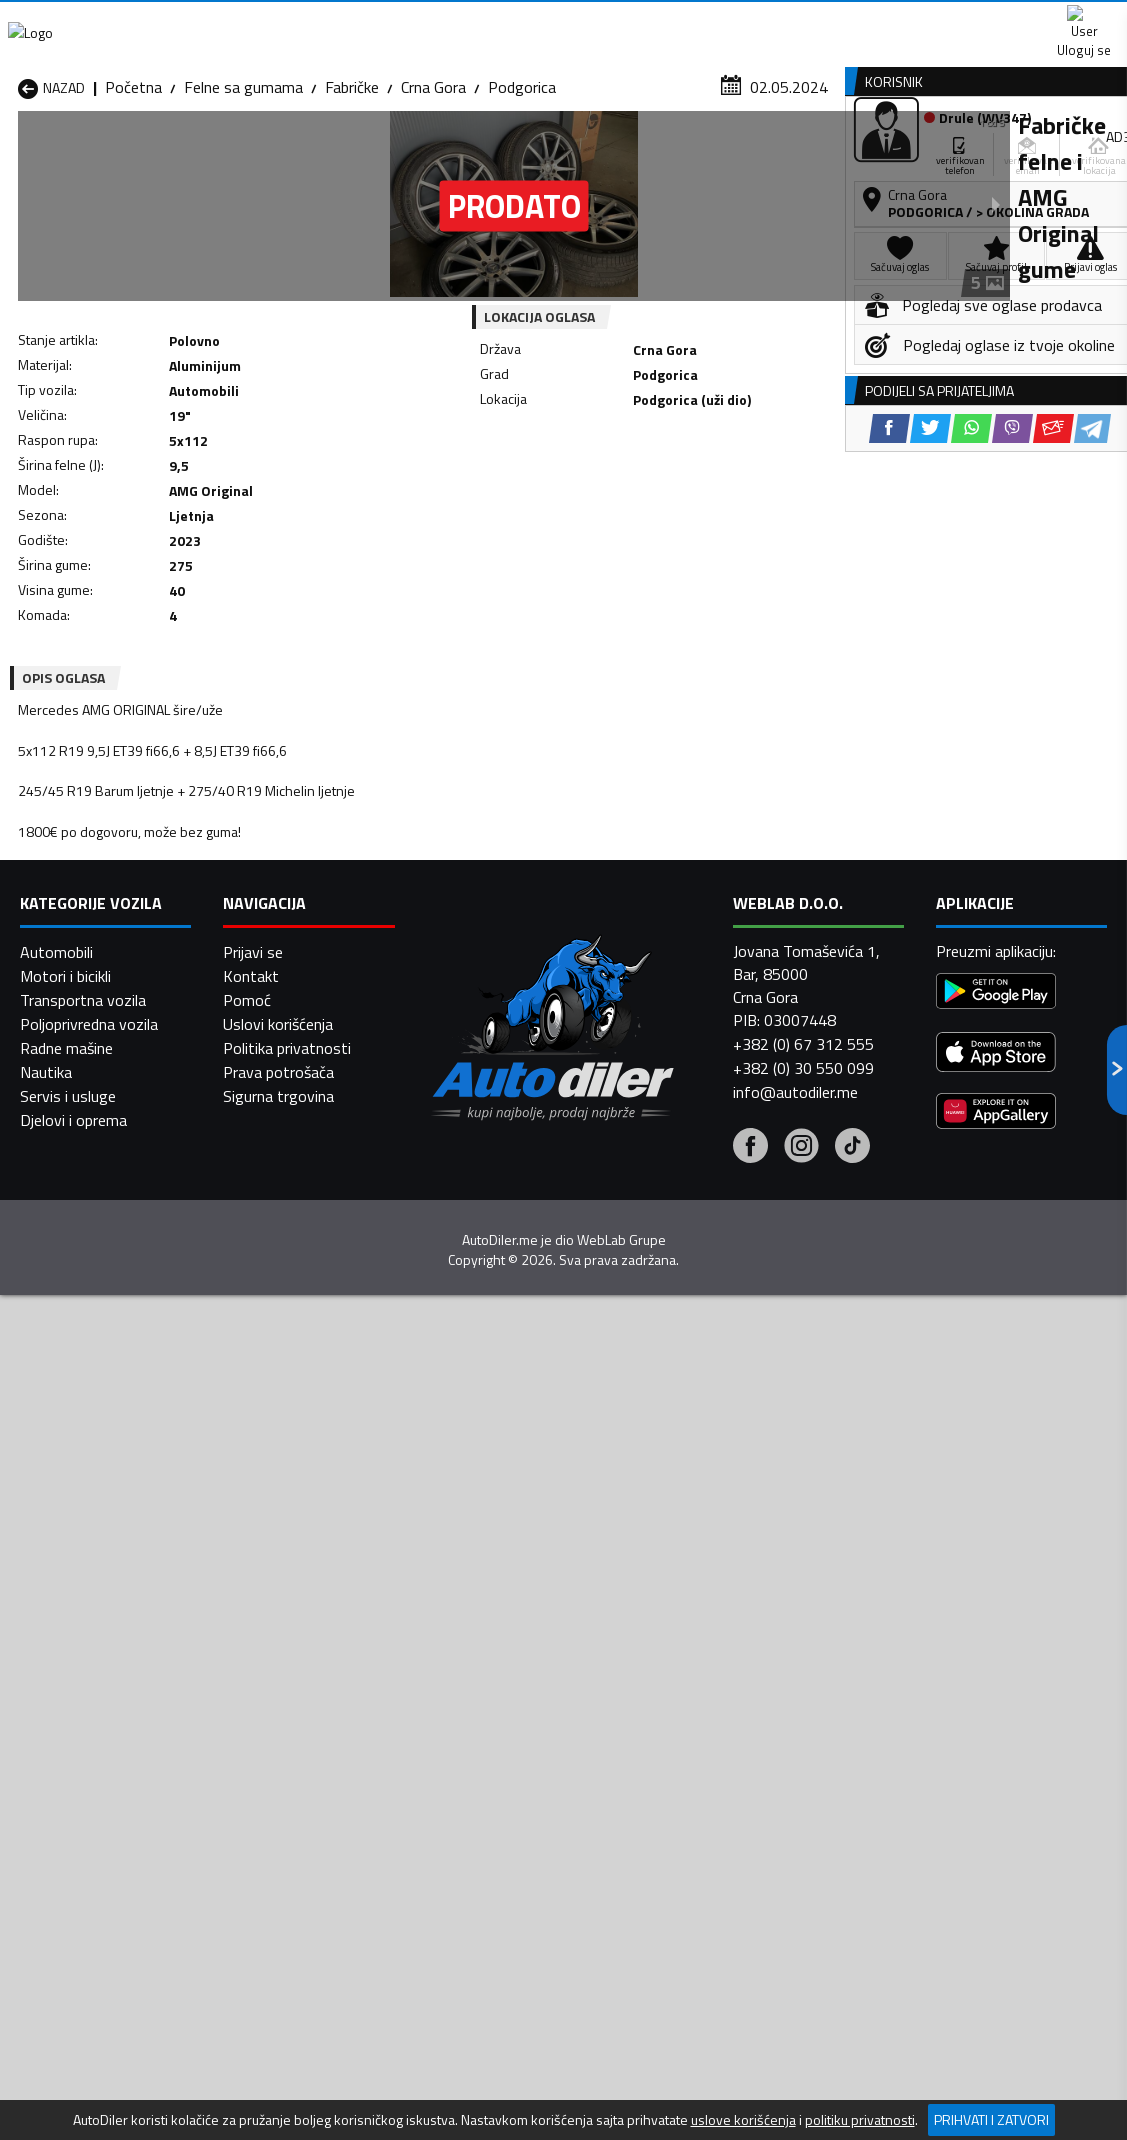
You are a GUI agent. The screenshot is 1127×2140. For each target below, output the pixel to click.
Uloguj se (987, 20)
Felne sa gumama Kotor (495, 1736)
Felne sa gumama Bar (289, 1640)
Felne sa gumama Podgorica (311, 1784)
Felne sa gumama (243, 195)
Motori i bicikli (65, 2054)
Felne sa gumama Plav (490, 1760)
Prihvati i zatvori (991, 2119)
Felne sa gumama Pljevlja (696, 1760)
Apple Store (527, 20)
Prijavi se (253, 2030)
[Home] (17, 153)
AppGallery (653, 20)
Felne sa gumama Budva (100, 1688)
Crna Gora (433, 195)
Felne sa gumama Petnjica (304, 1760)
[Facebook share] (528, 511)
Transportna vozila (83, 2078)
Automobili (56, 2030)
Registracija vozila (914, 153)
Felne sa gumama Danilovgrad (473, 1676)
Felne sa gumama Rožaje (498, 1784)
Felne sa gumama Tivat (691, 1784)
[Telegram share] (731, 511)
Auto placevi (364, 153)
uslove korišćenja (743, 2120)
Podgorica (522, 195)
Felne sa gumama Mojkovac (705, 1736)
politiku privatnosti (860, 2120)
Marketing (771, 20)
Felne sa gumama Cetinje (300, 1688)
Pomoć (247, 2078)
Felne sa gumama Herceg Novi (103, 1724)
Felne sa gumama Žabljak (498, 1808)
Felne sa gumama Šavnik (299, 1808)
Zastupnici (488, 153)
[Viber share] (651, 511)
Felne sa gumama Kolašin (301, 1736)
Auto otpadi (611, 153)
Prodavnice (235, 153)
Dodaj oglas (1067, 153)
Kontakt (879, 20)
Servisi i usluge (750, 153)
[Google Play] (996, 2071)
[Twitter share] (569, 511)
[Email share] (692, 511)
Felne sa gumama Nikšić (98, 1760)
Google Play (394, 20)
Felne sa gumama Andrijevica (115, 1640)
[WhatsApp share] (610, 511)
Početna (133, 195)
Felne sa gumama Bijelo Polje (710, 1640)
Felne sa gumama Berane (499, 1640)
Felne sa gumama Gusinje (697, 1688)
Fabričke (352, 195)
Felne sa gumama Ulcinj (96, 1808)
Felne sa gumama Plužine (103, 1784)
